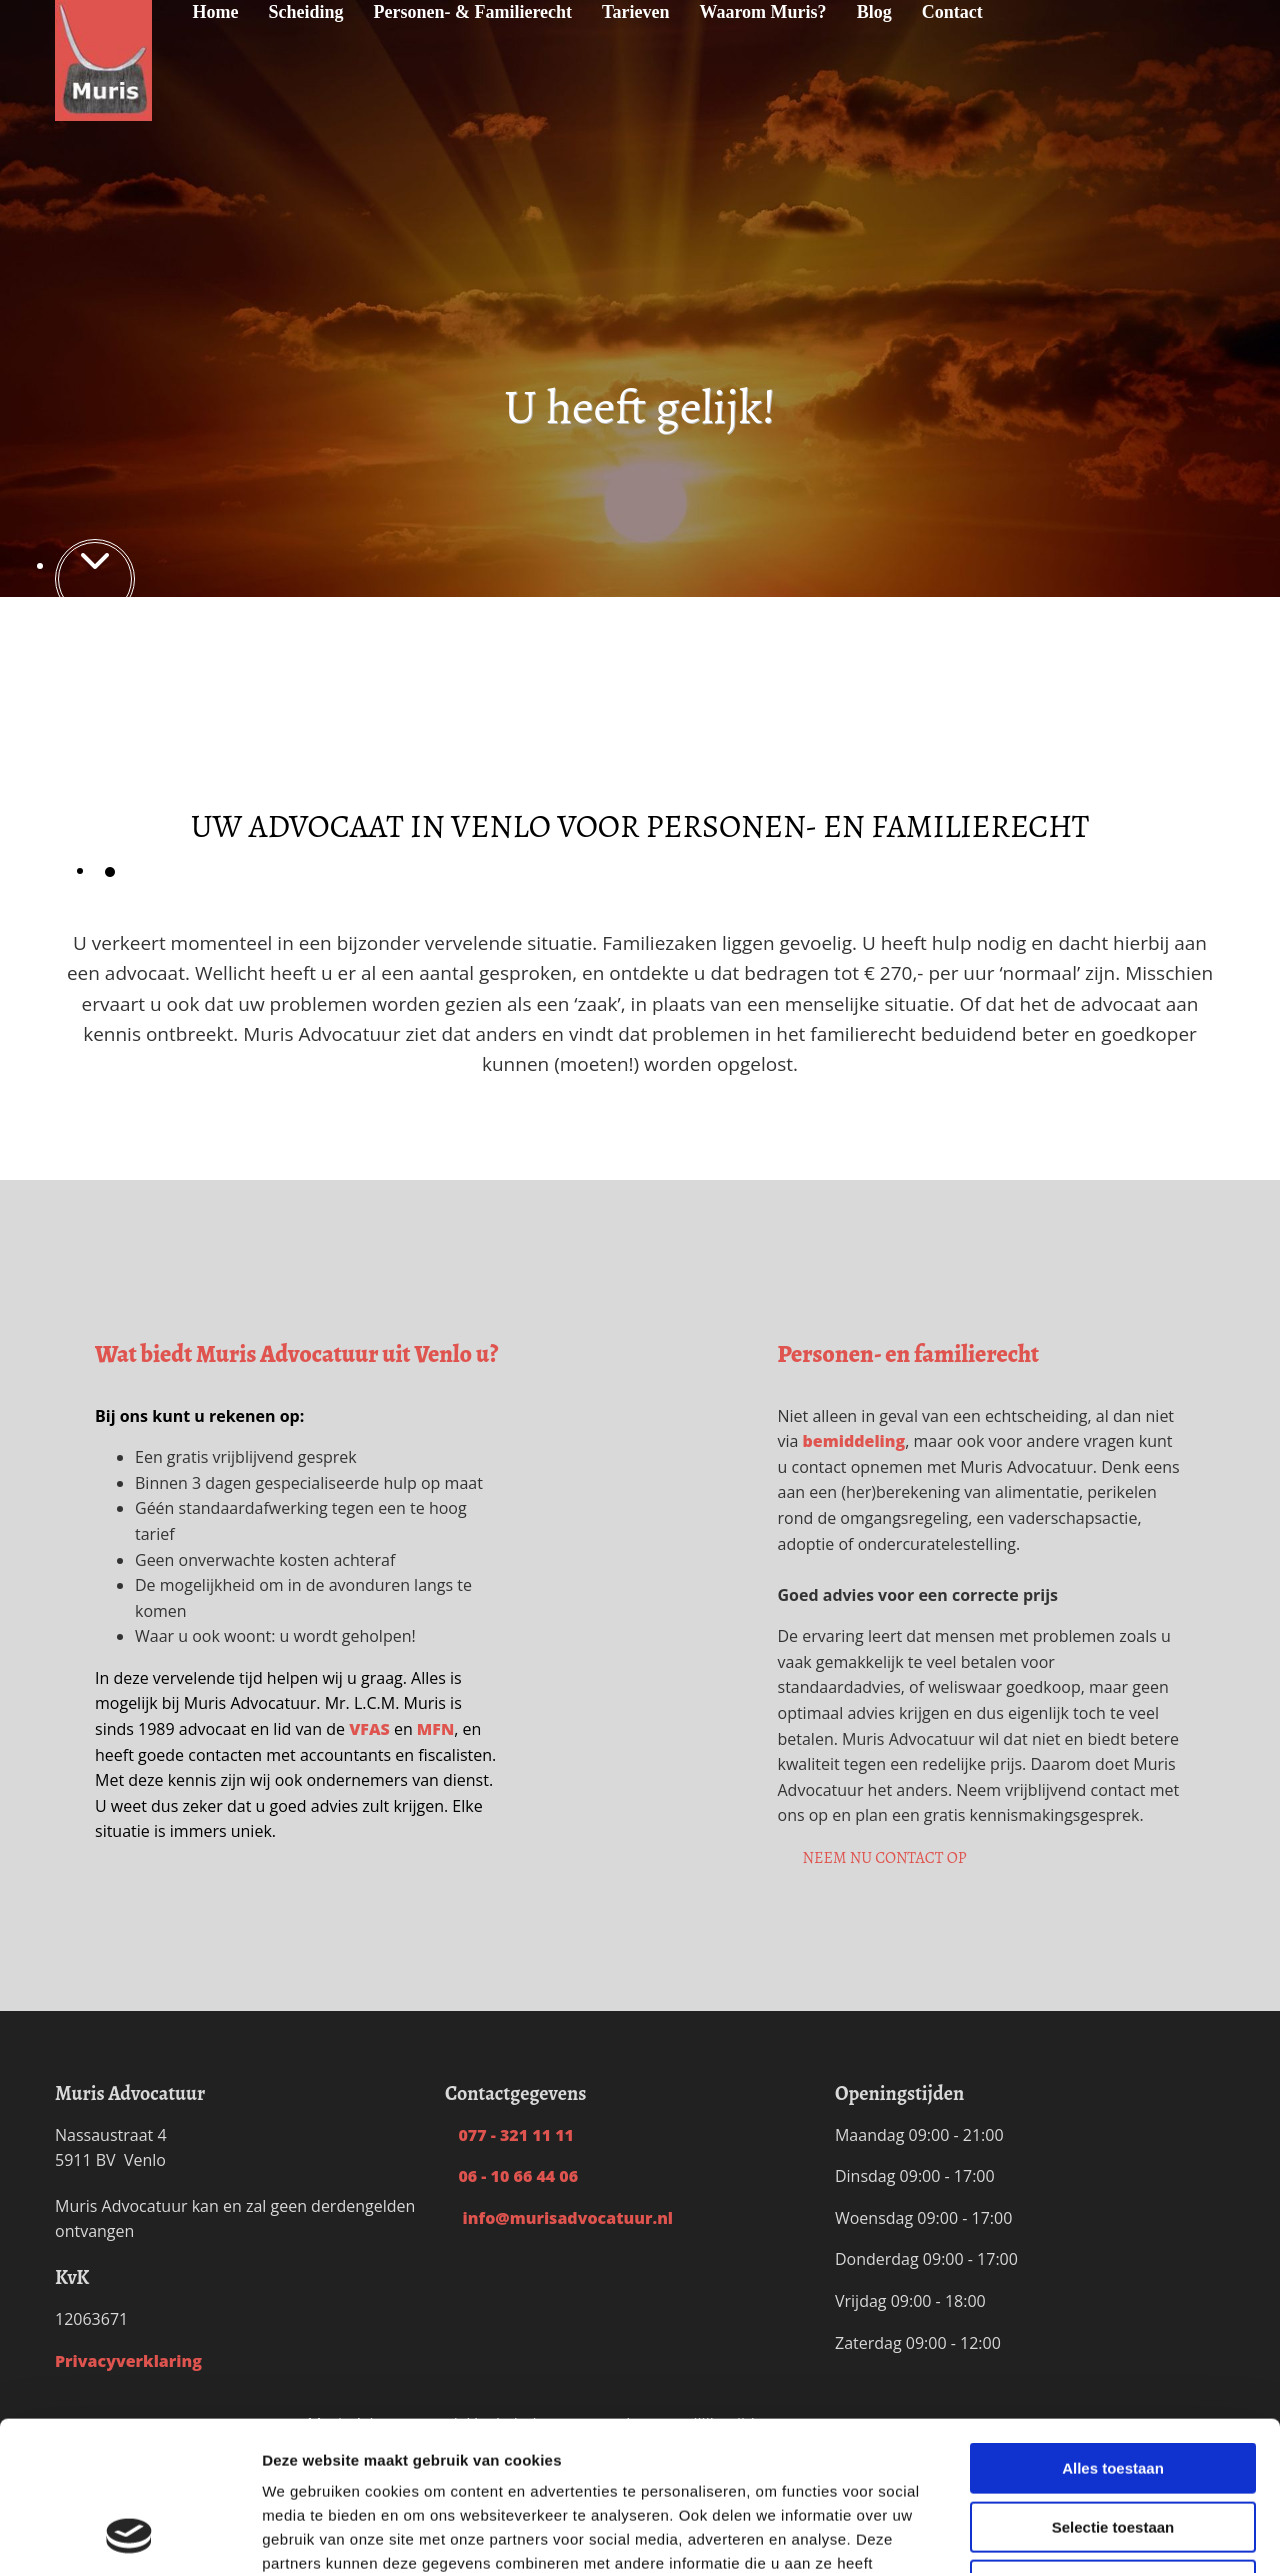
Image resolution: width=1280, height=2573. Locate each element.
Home (215, 12)
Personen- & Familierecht (473, 12)
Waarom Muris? (762, 12)
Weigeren (1112, 2445)
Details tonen (1080, 2533)
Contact (952, 12)
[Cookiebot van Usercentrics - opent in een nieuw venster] (129, 2534)
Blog (874, 12)
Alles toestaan (1113, 2328)
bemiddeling (854, 1441)
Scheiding (305, 12)
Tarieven (635, 12)
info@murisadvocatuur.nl (559, 2218)
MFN (435, 1729)
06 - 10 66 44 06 (511, 2176)
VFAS (369, 1729)
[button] (885, 1858)
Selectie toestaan (1113, 2387)
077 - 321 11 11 (509, 2135)
